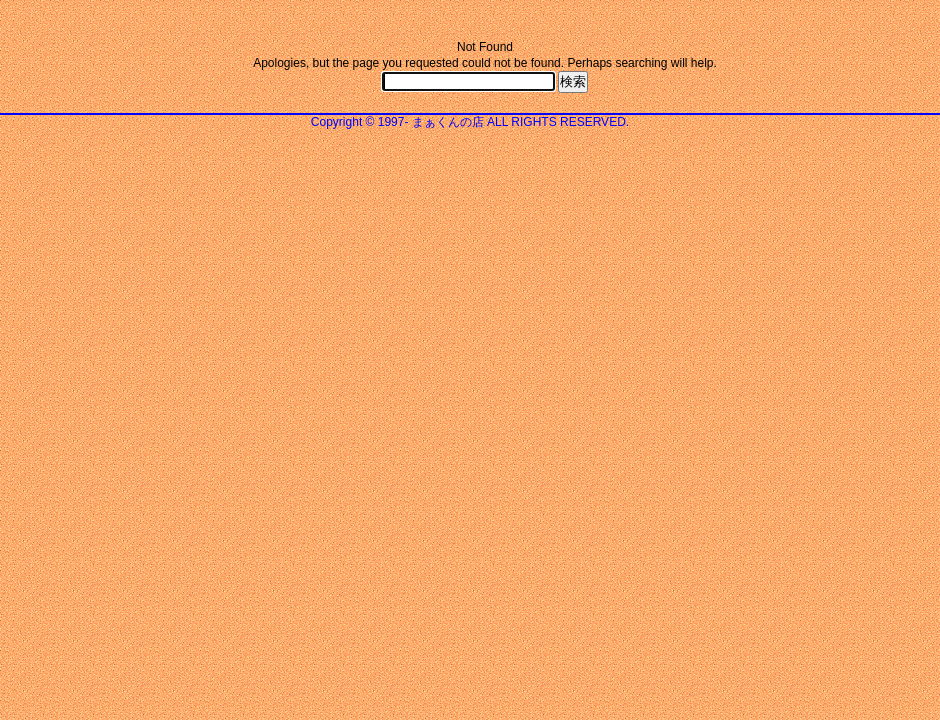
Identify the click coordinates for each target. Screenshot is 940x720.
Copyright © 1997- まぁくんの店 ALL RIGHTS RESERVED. (470, 122)
